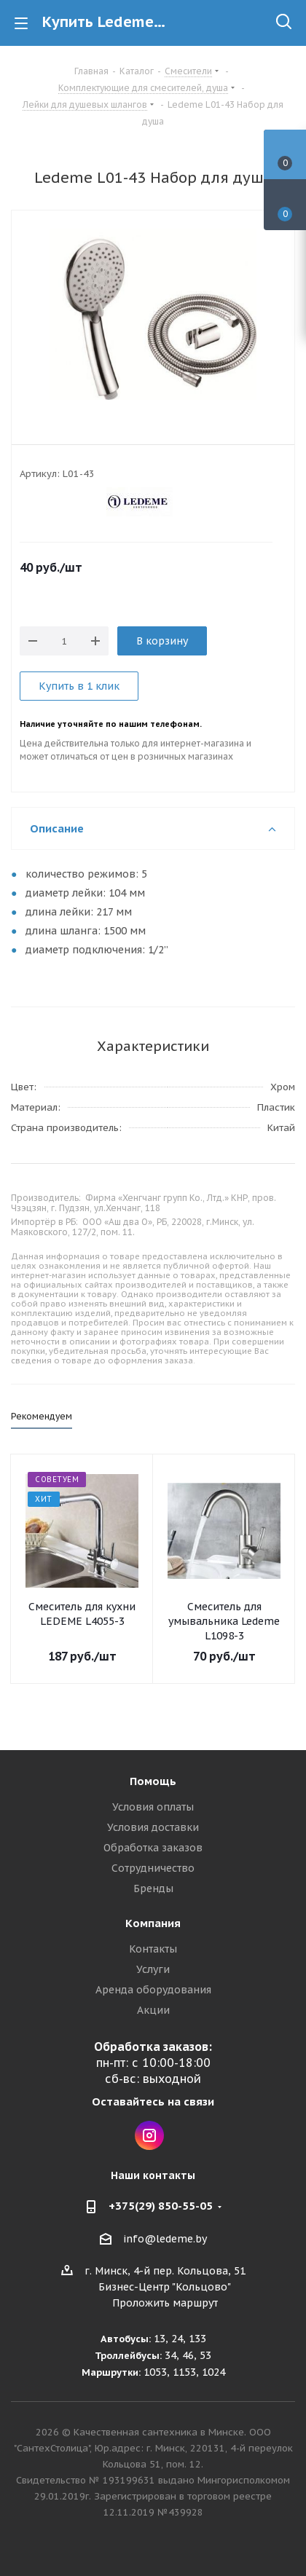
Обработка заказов (153, 1847)
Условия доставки (153, 1827)
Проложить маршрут (165, 2302)
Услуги (153, 1969)
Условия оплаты (153, 1806)
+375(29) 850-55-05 (161, 2206)
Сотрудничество (153, 1868)
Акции (153, 2010)
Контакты (153, 1948)
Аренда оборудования (153, 1989)
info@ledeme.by (165, 2238)
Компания (153, 1923)
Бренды (153, 1888)
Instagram (149, 2135)
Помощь (153, 1781)
